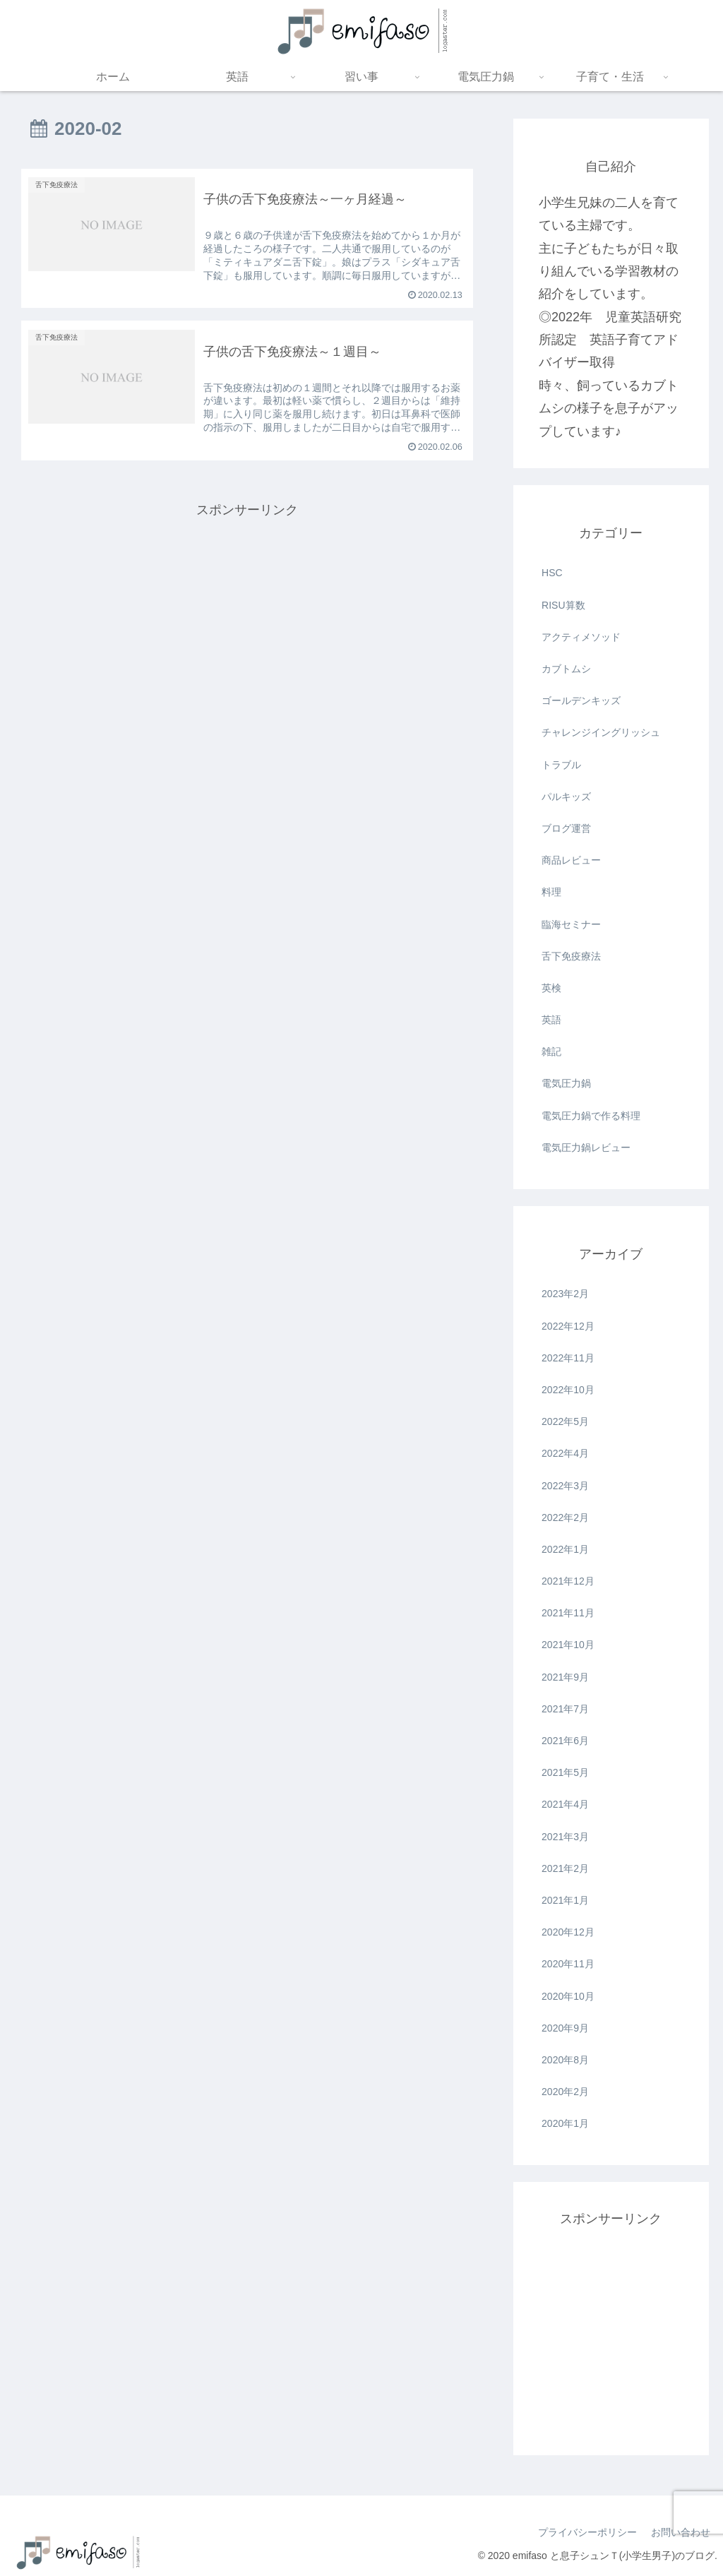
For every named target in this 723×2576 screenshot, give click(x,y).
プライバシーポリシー (587, 2532)
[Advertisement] (247, 620)
